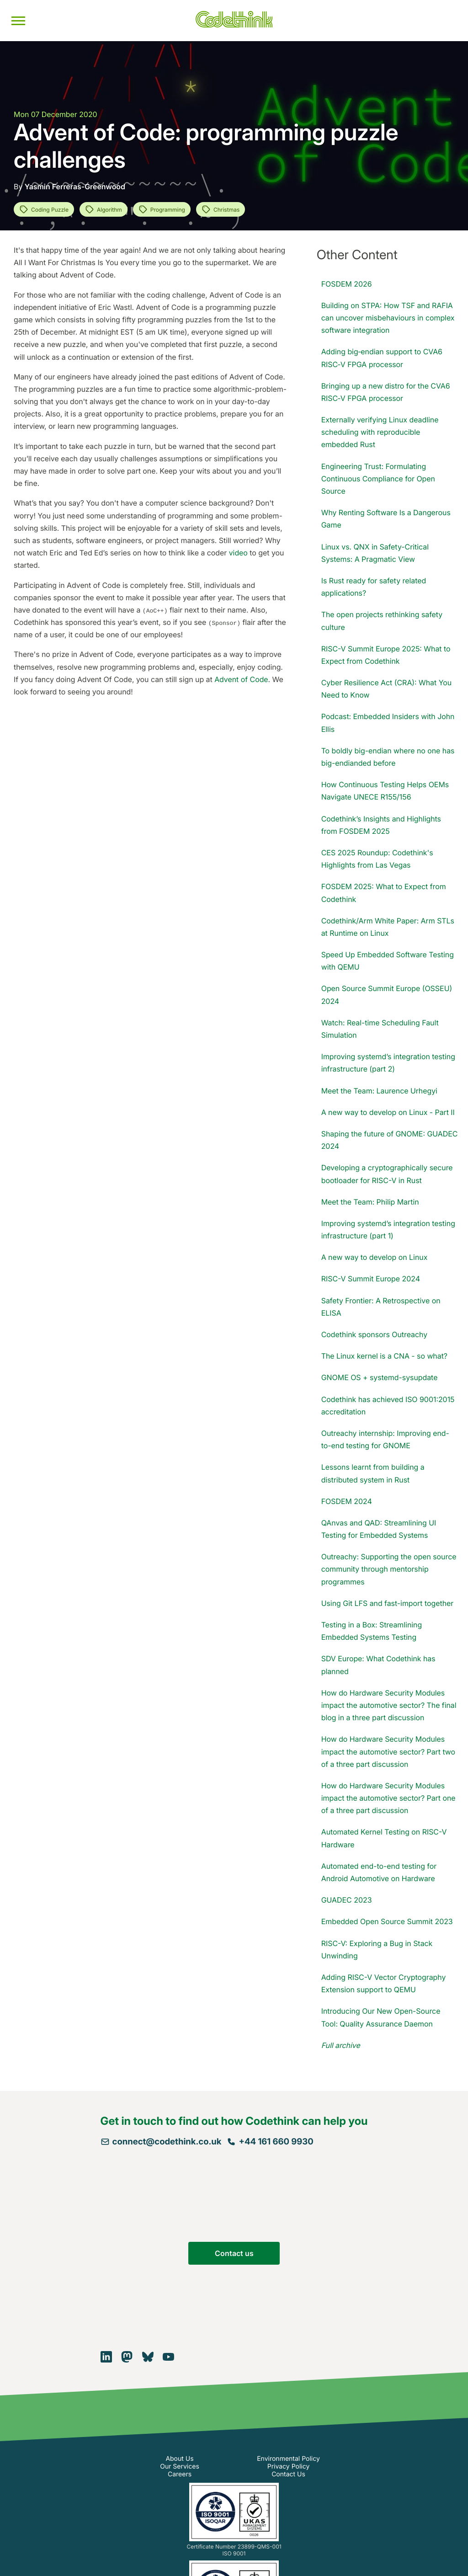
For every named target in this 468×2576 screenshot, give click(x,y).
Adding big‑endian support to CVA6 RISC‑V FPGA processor (381, 357)
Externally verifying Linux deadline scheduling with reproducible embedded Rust (380, 432)
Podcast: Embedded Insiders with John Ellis (388, 722)
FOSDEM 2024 (346, 1501)
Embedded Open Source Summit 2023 (387, 1921)
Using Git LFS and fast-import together (387, 1603)
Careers (179, 2474)
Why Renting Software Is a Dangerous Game (386, 518)
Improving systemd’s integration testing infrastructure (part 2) (388, 1062)
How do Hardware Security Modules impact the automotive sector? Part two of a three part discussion (388, 1751)
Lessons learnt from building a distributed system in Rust (373, 1473)
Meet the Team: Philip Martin (370, 1201)
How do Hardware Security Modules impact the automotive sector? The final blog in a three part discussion (389, 1705)
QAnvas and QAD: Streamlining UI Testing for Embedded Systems (378, 1529)
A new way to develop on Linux (374, 1257)
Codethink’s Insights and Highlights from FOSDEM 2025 (381, 825)
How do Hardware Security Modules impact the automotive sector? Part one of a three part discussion (388, 1798)
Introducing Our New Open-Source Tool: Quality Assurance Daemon (381, 2017)
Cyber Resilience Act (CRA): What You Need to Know (386, 688)
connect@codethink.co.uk (161, 2141)
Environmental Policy (288, 2459)
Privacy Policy (288, 2466)
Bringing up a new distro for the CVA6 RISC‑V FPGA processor (385, 392)
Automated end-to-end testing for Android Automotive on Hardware (379, 1872)
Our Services (179, 2466)
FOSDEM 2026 (346, 283)
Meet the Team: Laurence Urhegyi (379, 1090)
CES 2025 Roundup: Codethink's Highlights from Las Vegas (377, 858)
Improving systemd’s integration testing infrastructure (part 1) (388, 1229)
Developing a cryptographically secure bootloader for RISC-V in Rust (387, 1173)
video (238, 552)
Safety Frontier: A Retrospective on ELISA (381, 1306)
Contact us (234, 2253)
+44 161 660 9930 (270, 2141)
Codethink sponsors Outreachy (374, 1334)
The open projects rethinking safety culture (382, 620)
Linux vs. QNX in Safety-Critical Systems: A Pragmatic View (375, 553)
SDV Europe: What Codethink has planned (378, 1664)
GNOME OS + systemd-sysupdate (379, 1377)
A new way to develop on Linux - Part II (388, 1112)
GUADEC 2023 (346, 1899)
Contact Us (288, 2474)
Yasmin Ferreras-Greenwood (75, 186)
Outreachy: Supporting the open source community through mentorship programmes (389, 1569)
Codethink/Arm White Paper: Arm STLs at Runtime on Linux (387, 927)
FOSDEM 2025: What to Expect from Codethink (383, 892)
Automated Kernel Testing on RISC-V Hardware (384, 1838)
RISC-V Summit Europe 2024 (370, 1278)
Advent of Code (241, 679)
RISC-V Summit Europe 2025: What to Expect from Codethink (386, 655)
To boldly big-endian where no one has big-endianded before (388, 757)
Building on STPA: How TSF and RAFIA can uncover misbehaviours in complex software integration (388, 318)
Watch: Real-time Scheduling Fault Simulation (380, 1029)
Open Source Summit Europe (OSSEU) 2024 (386, 994)
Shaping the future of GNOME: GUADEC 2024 (389, 1140)
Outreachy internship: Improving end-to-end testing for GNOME (385, 1439)
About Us (179, 2459)
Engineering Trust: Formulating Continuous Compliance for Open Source (378, 479)
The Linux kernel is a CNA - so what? (384, 1355)
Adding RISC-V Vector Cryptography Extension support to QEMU (383, 1983)
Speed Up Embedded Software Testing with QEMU (387, 960)
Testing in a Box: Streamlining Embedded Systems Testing (371, 1631)
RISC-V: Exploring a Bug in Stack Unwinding (377, 1949)
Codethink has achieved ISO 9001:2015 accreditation (388, 1405)
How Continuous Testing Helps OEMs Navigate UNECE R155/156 (385, 790)
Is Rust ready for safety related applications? (373, 586)
